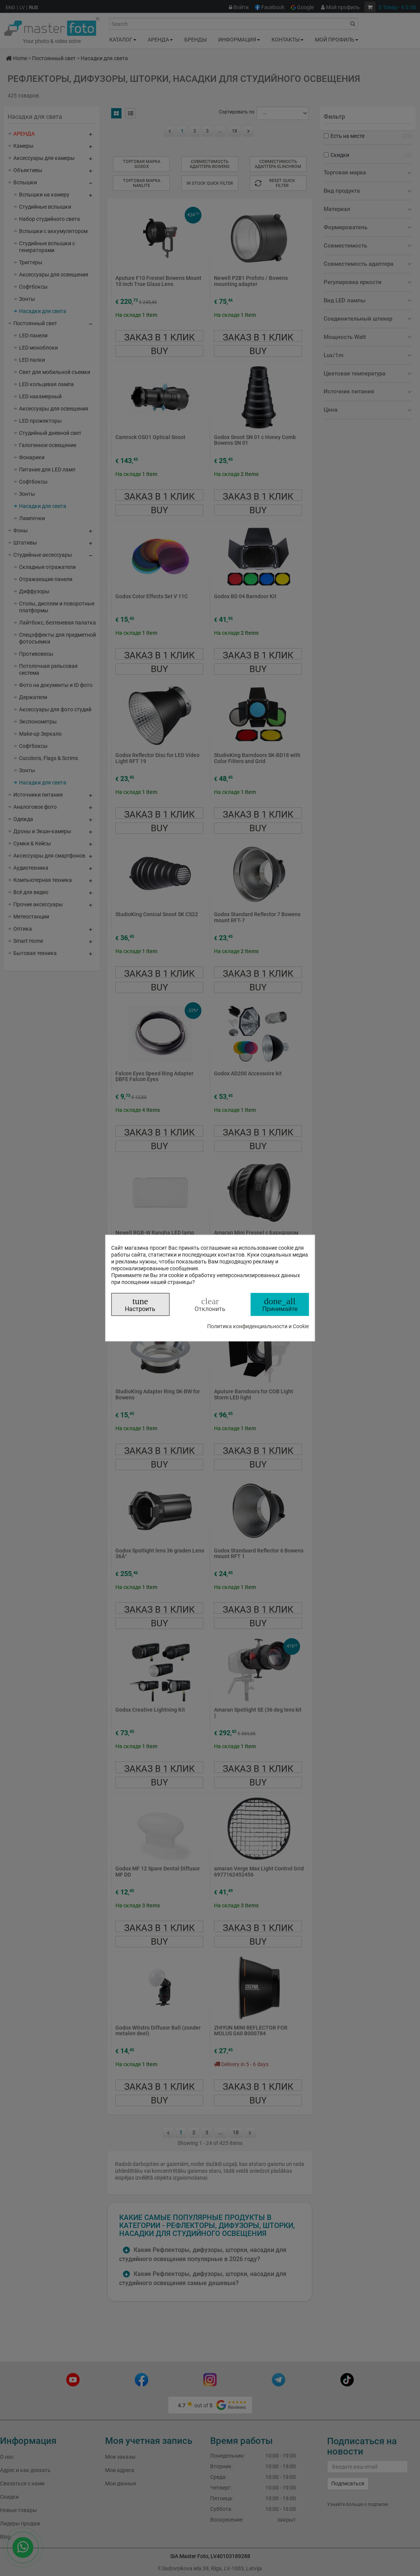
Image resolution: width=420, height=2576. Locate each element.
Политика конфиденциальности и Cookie (258, 1326)
